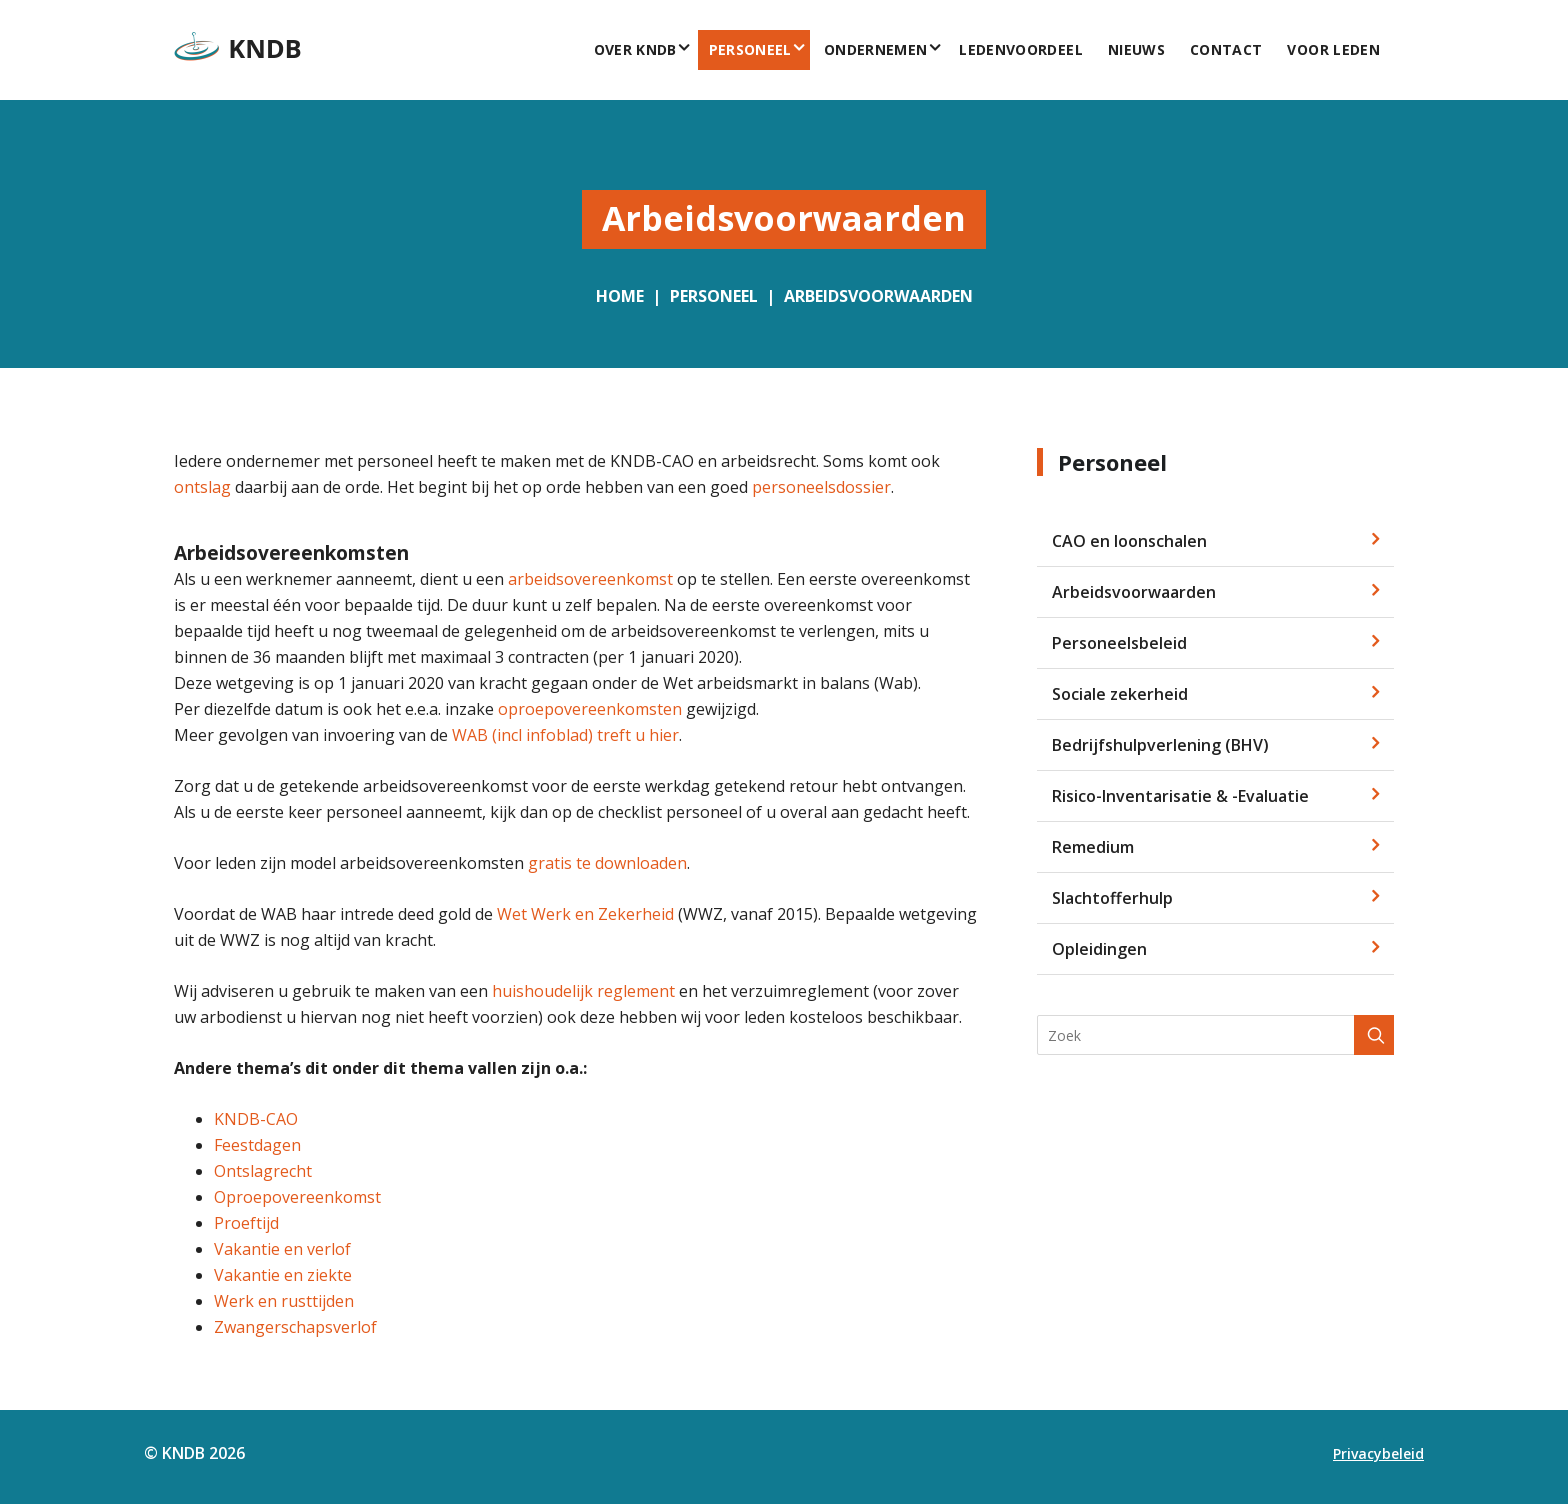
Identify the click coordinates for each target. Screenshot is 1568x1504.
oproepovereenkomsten (590, 709)
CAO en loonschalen (1129, 541)
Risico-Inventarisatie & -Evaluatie (1180, 796)
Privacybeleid (1378, 1453)
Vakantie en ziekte (283, 1275)
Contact (1226, 49)
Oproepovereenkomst (297, 1197)
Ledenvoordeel (1021, 49)
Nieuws (1136, 49)
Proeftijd (246, 1223)
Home (620, 296)
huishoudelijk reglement (583, 991)
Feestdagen (257, 1145)
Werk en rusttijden (284, 1301)
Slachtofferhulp (1112, 898)
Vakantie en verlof (282, 1249)
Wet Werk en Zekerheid (585, 914)
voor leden (1334, 49)
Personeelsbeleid (1119, 643)
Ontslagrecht (263, 1171)
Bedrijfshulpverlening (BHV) (1160, 745)
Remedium (1093, 847)
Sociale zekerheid (1120, 694)
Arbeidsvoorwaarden (878, 296)
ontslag (202, 487)
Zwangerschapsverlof (295, 1327)
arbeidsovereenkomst (590, 579)
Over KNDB (635, 49)
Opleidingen (1099, 949)
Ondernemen (876, 49)
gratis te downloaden (607, 863)
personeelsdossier (821, 487)
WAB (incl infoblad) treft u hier (565, 735)
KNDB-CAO (256, 1119)
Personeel (750, 49)
